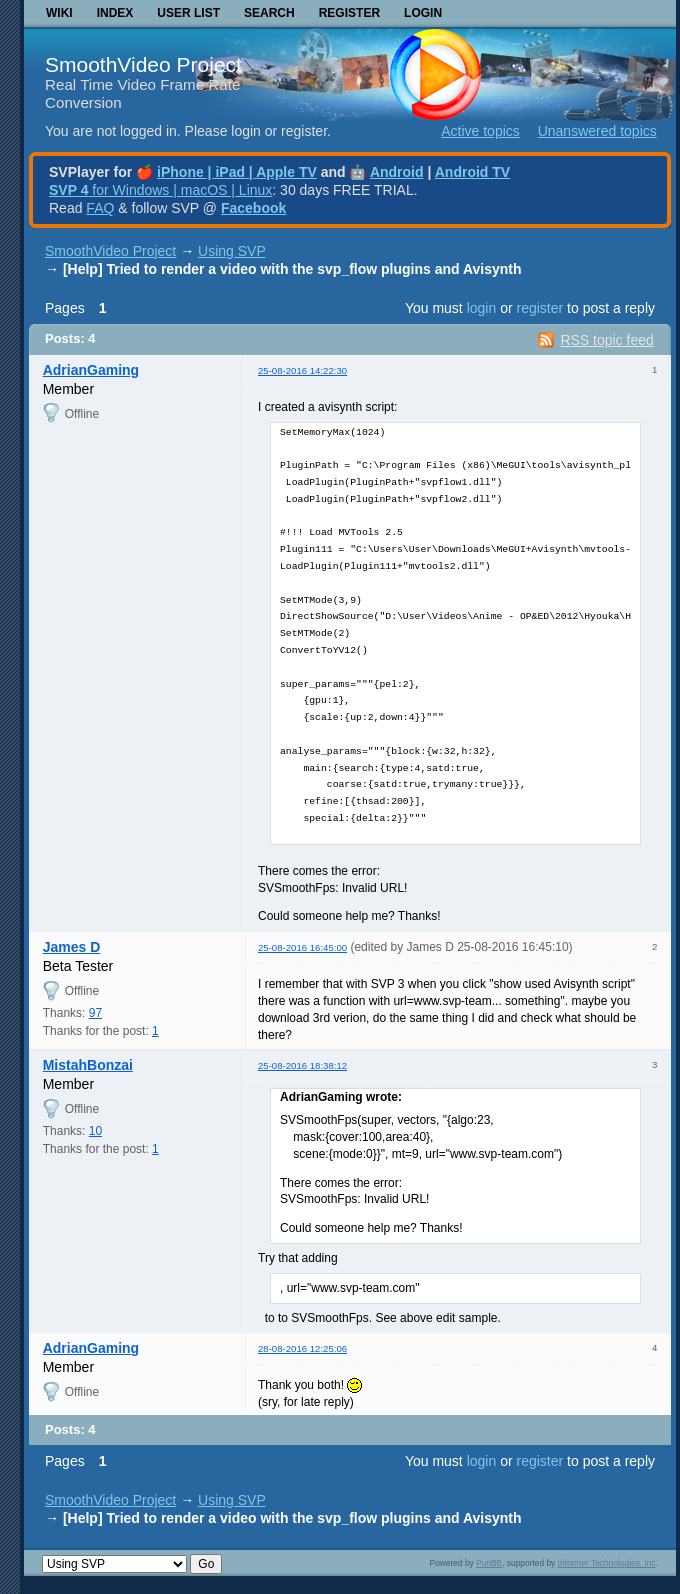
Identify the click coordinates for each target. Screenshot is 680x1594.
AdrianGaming (91, 370)
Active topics (480, 131)
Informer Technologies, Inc (607, 1563)
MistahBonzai (88, 1065)
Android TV (472, 172)
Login (423, 13)
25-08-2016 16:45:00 (302, 947)
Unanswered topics (597, 131)
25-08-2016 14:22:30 (302, 370)
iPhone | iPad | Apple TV (237, 172)
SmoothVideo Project (143, 64)
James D (72, 947)
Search (269, 13)
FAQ (100, 208)
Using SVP (231, 251)
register (539, 308)
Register (349, 13)
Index (115, 13)
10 (95, 1131)
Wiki (59, 13)
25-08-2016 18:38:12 (302, 1065)
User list (188, 13)
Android (397, 172)
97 (95, 1013)
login (482, 308)
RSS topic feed (606, 340)
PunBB (489, 1563)
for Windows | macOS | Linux (160, 190)
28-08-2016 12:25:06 (302, 1348)
